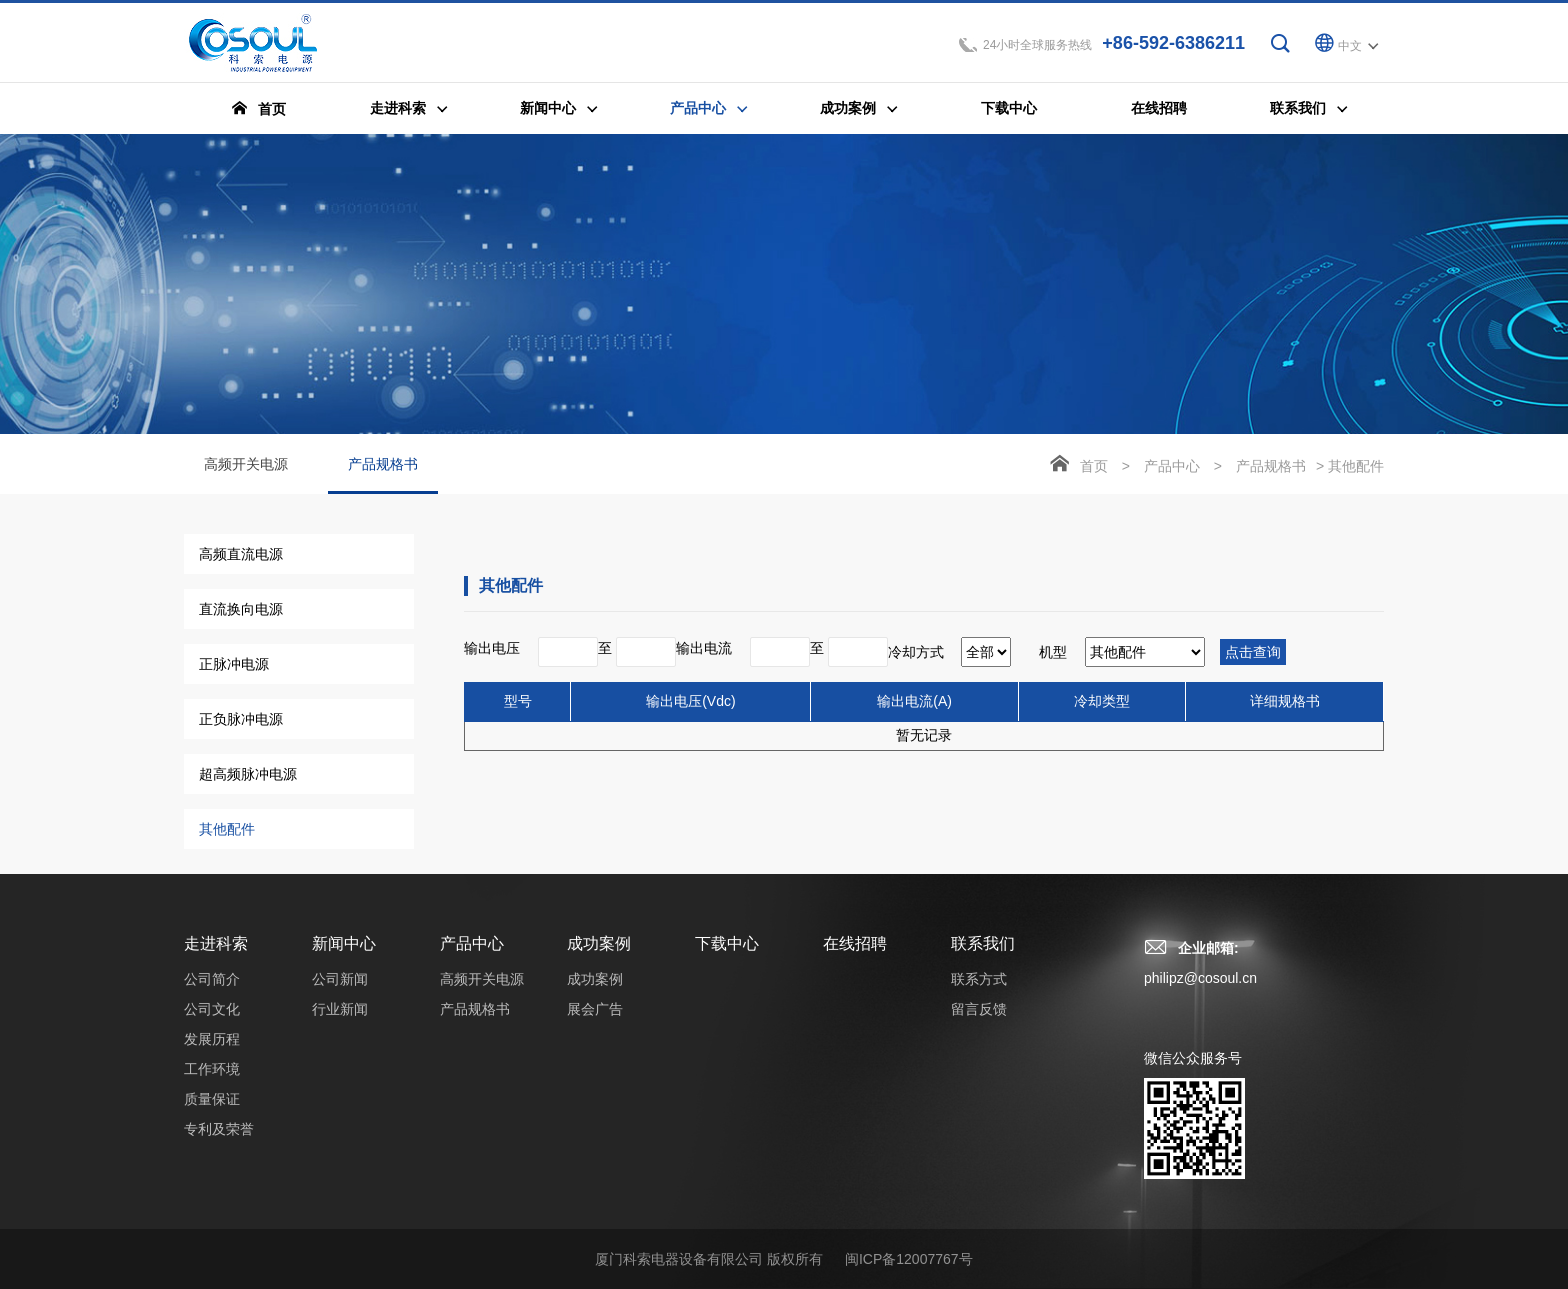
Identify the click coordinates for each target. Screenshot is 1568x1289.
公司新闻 (340, 979)
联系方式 (979, 979)
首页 (1094, 466)
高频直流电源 (241, 554)
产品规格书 (383, 475)
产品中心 (1172, 466)
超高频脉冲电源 (248, 774)
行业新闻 (340, 1009)
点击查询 (1253, 652)
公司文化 (212, 1009)
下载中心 (727, 943)
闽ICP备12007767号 (909, 1259)
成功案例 (599, 943)
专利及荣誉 (219, 1129)
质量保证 (212, 1099)
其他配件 (227, 829)
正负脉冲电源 (241, 719)
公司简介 (212, 979)
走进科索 (216, 943)
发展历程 (212, 1039)
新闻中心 (344, 943)
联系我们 (983, 943)
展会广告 (595, 1009)
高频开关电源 (246, 464)
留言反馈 (979, 1009)
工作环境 (212, 1069)
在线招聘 (855, 943)
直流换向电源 (241, 609)
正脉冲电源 (234, 664)
